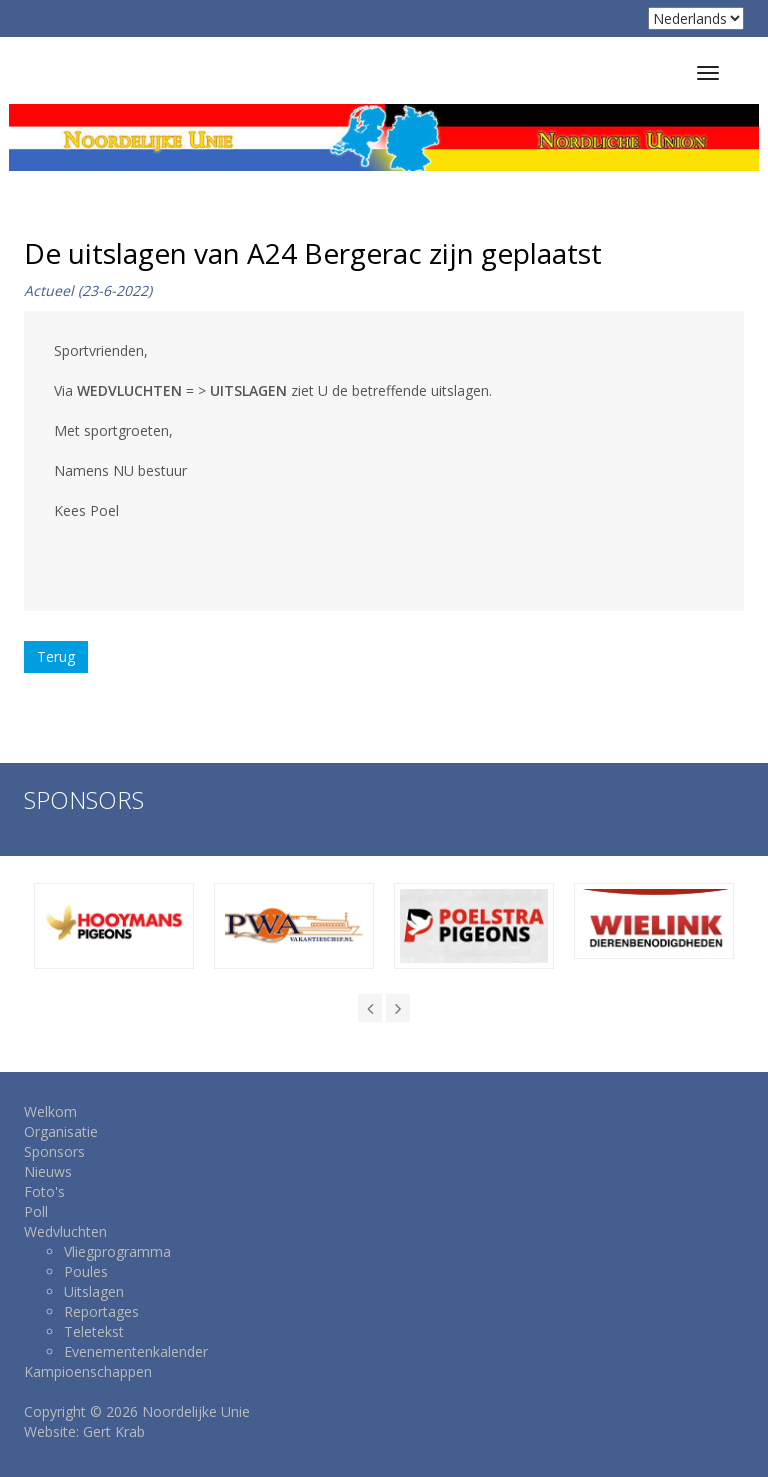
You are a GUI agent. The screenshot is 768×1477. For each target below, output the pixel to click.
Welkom (50, 1111)
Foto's (44, 1191)
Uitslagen (94, 1291)
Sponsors (54, 1151)
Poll (36, 1211)
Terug (56, 656)
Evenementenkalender (136, 1351)
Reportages (101, 1311)
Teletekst (94, 1331)
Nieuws (48, 1171)
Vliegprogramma (117, 1251)
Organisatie (61, 1131)
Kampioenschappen (88, 1371)
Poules (86, 1271)
